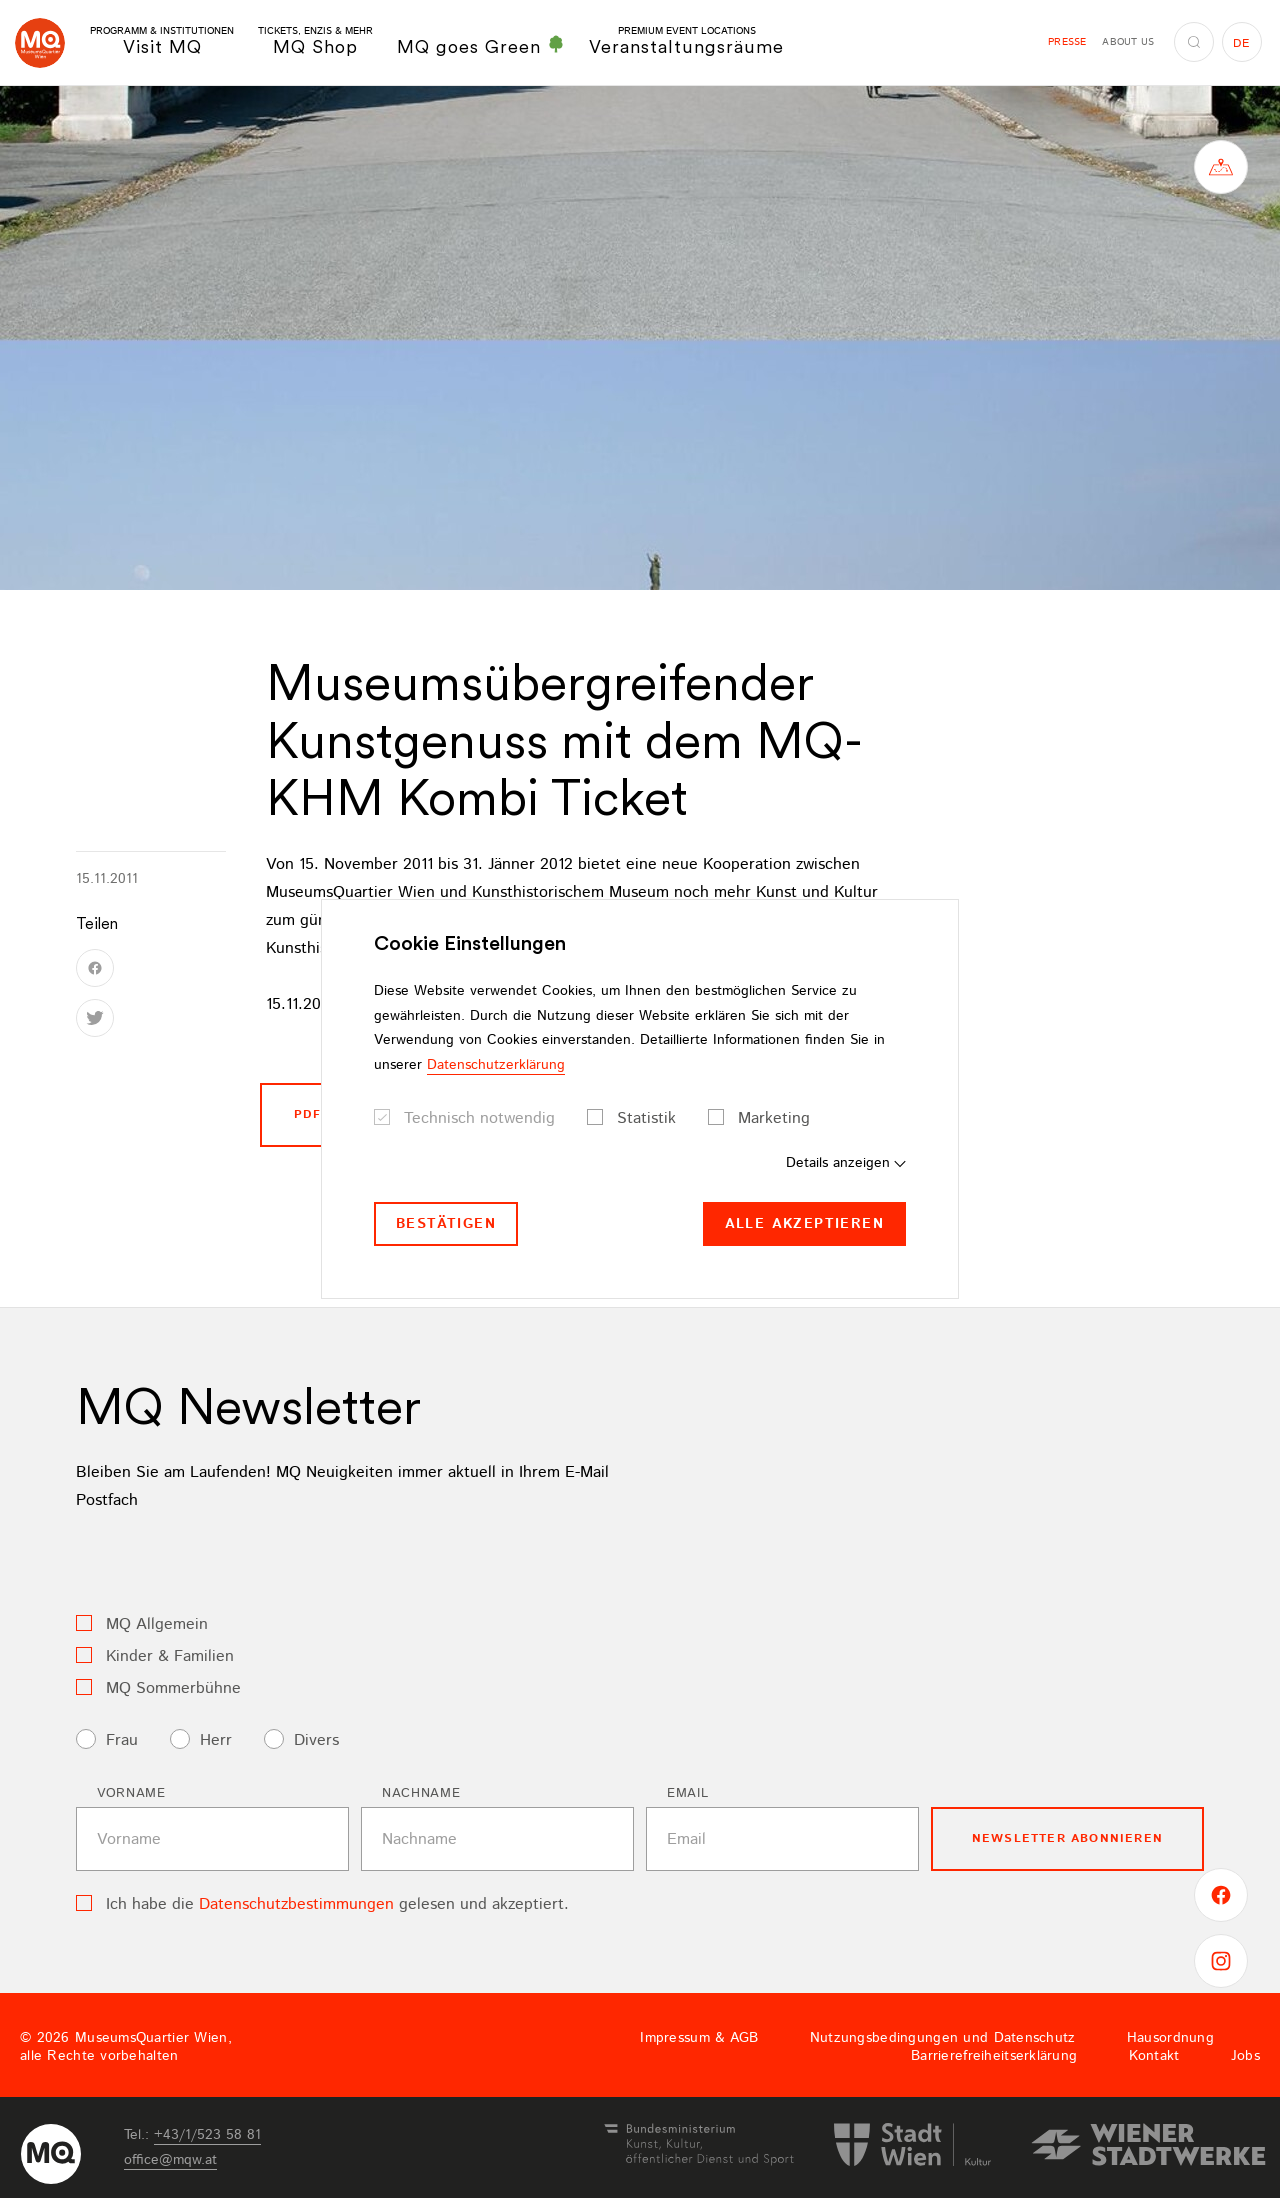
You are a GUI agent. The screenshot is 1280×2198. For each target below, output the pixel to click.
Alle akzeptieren (804, 1224)
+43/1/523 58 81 (207, 2135)
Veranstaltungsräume (686, 41)
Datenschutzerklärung (496, 1065)
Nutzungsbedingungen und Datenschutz (943, 2038)
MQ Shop (315, 41)
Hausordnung (1170, 2038)
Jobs (1245, 2056)
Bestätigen (446, 1224)
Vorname (131, 1793)
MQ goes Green (481, 46)
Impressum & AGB (699, 2038)
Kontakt (1154, 2056)
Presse (1067, 42)
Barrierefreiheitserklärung (994, 2056)
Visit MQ (162, 41)
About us (1128, 42)
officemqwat (170, 2160)
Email (687, 1793)
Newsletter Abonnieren (1067, 1838)
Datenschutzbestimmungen (296, 1904)
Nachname (421, 1793)
